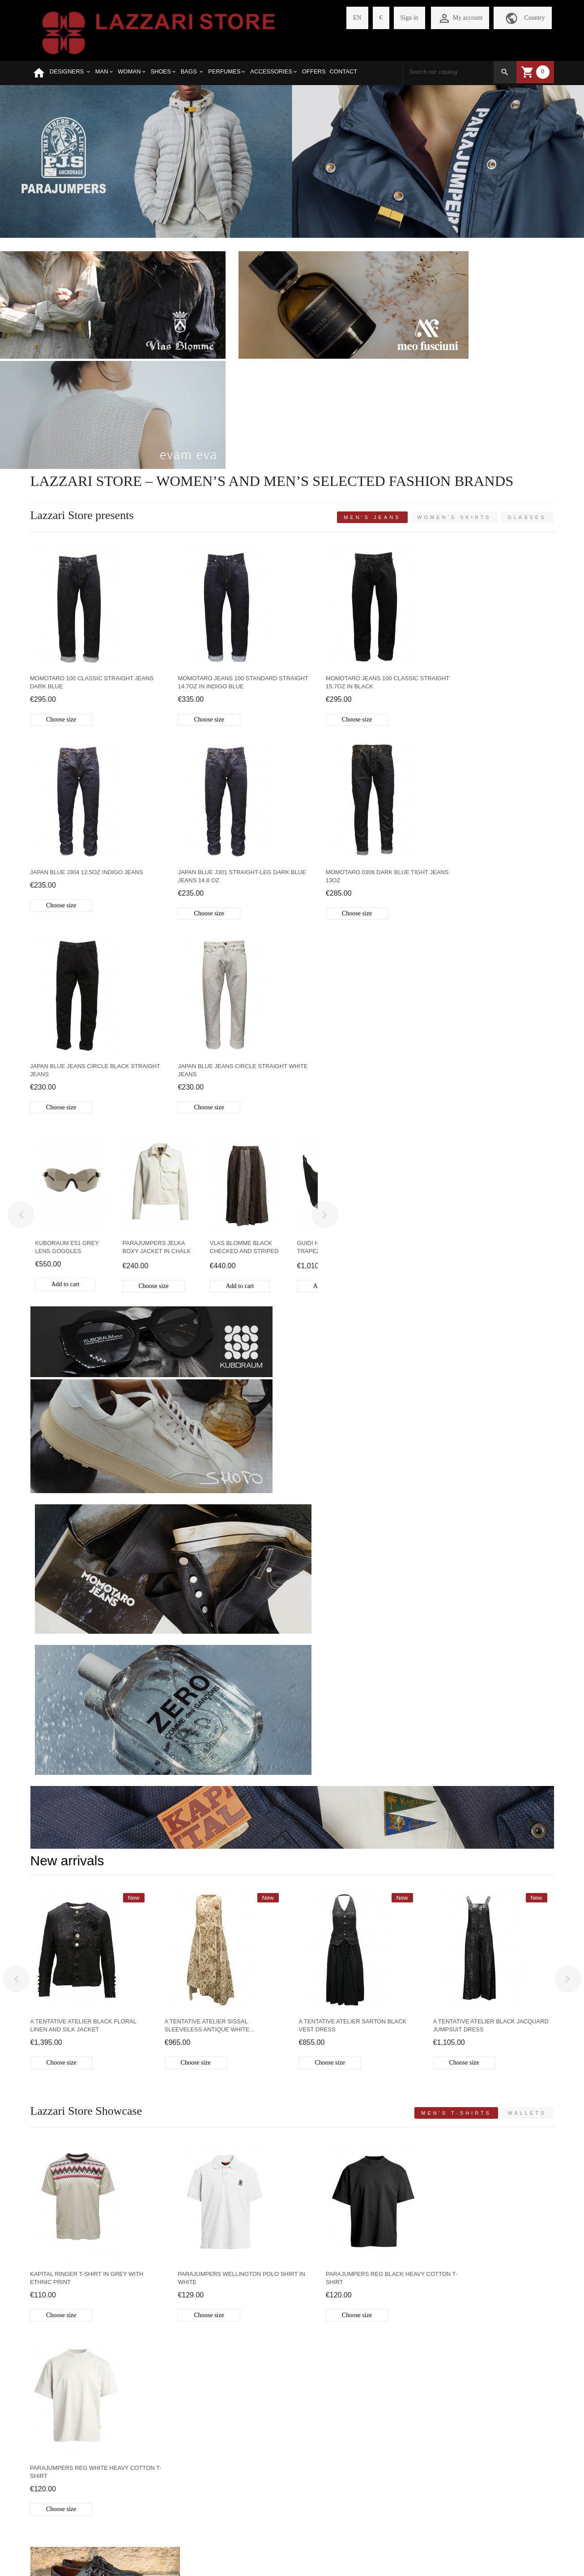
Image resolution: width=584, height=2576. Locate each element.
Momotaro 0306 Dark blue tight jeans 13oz (216, 746)
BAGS (224, 1760)
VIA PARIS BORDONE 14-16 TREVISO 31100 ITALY (473, 2387)
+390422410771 (422, 2405)
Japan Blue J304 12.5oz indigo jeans (489, 548)
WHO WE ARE (50, 2403)
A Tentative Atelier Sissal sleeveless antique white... (210, 1359)
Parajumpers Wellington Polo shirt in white (225, 1612)
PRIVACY (43, 2495)
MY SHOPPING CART (150, 2434)
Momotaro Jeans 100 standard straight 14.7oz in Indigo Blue (214, 552)
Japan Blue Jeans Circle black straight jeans (348, 746)
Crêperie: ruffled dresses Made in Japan (461, 2155)
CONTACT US (49, 2510)
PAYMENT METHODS (60, 2480)
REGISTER (135, 2419)
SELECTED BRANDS (59, 2419)
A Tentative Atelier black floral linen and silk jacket (83, 1359)
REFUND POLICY (55, 2464)
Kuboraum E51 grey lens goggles (67, 923)
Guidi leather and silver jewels (269, 2155)
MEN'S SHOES (90, 1760)
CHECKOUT (137, 2449)
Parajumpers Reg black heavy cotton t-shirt (348, 1612)
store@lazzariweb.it (427, 2424)
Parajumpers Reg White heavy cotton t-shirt (482, 1612)
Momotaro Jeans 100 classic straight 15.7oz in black (345, 552)
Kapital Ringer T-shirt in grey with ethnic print (87, 1612)
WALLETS (426, 1848)
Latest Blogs (67, 2002)
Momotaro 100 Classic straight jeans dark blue (82, 552)
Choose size (62, 590)
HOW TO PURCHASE (59, 2434)
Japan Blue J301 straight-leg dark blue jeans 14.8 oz (86, 746)
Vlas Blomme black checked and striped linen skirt (244, 925)
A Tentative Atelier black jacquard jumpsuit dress (491, 1359)
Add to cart (65, 960)
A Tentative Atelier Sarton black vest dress (353, 1359)
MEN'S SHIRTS (158, 1932)
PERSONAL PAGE (145, 2403)
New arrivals (67, 1194)
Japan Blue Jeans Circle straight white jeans (487, 746)
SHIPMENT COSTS (56, 2449)
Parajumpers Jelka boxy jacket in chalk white (157, 925)
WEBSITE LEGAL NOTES (65, 2525)
